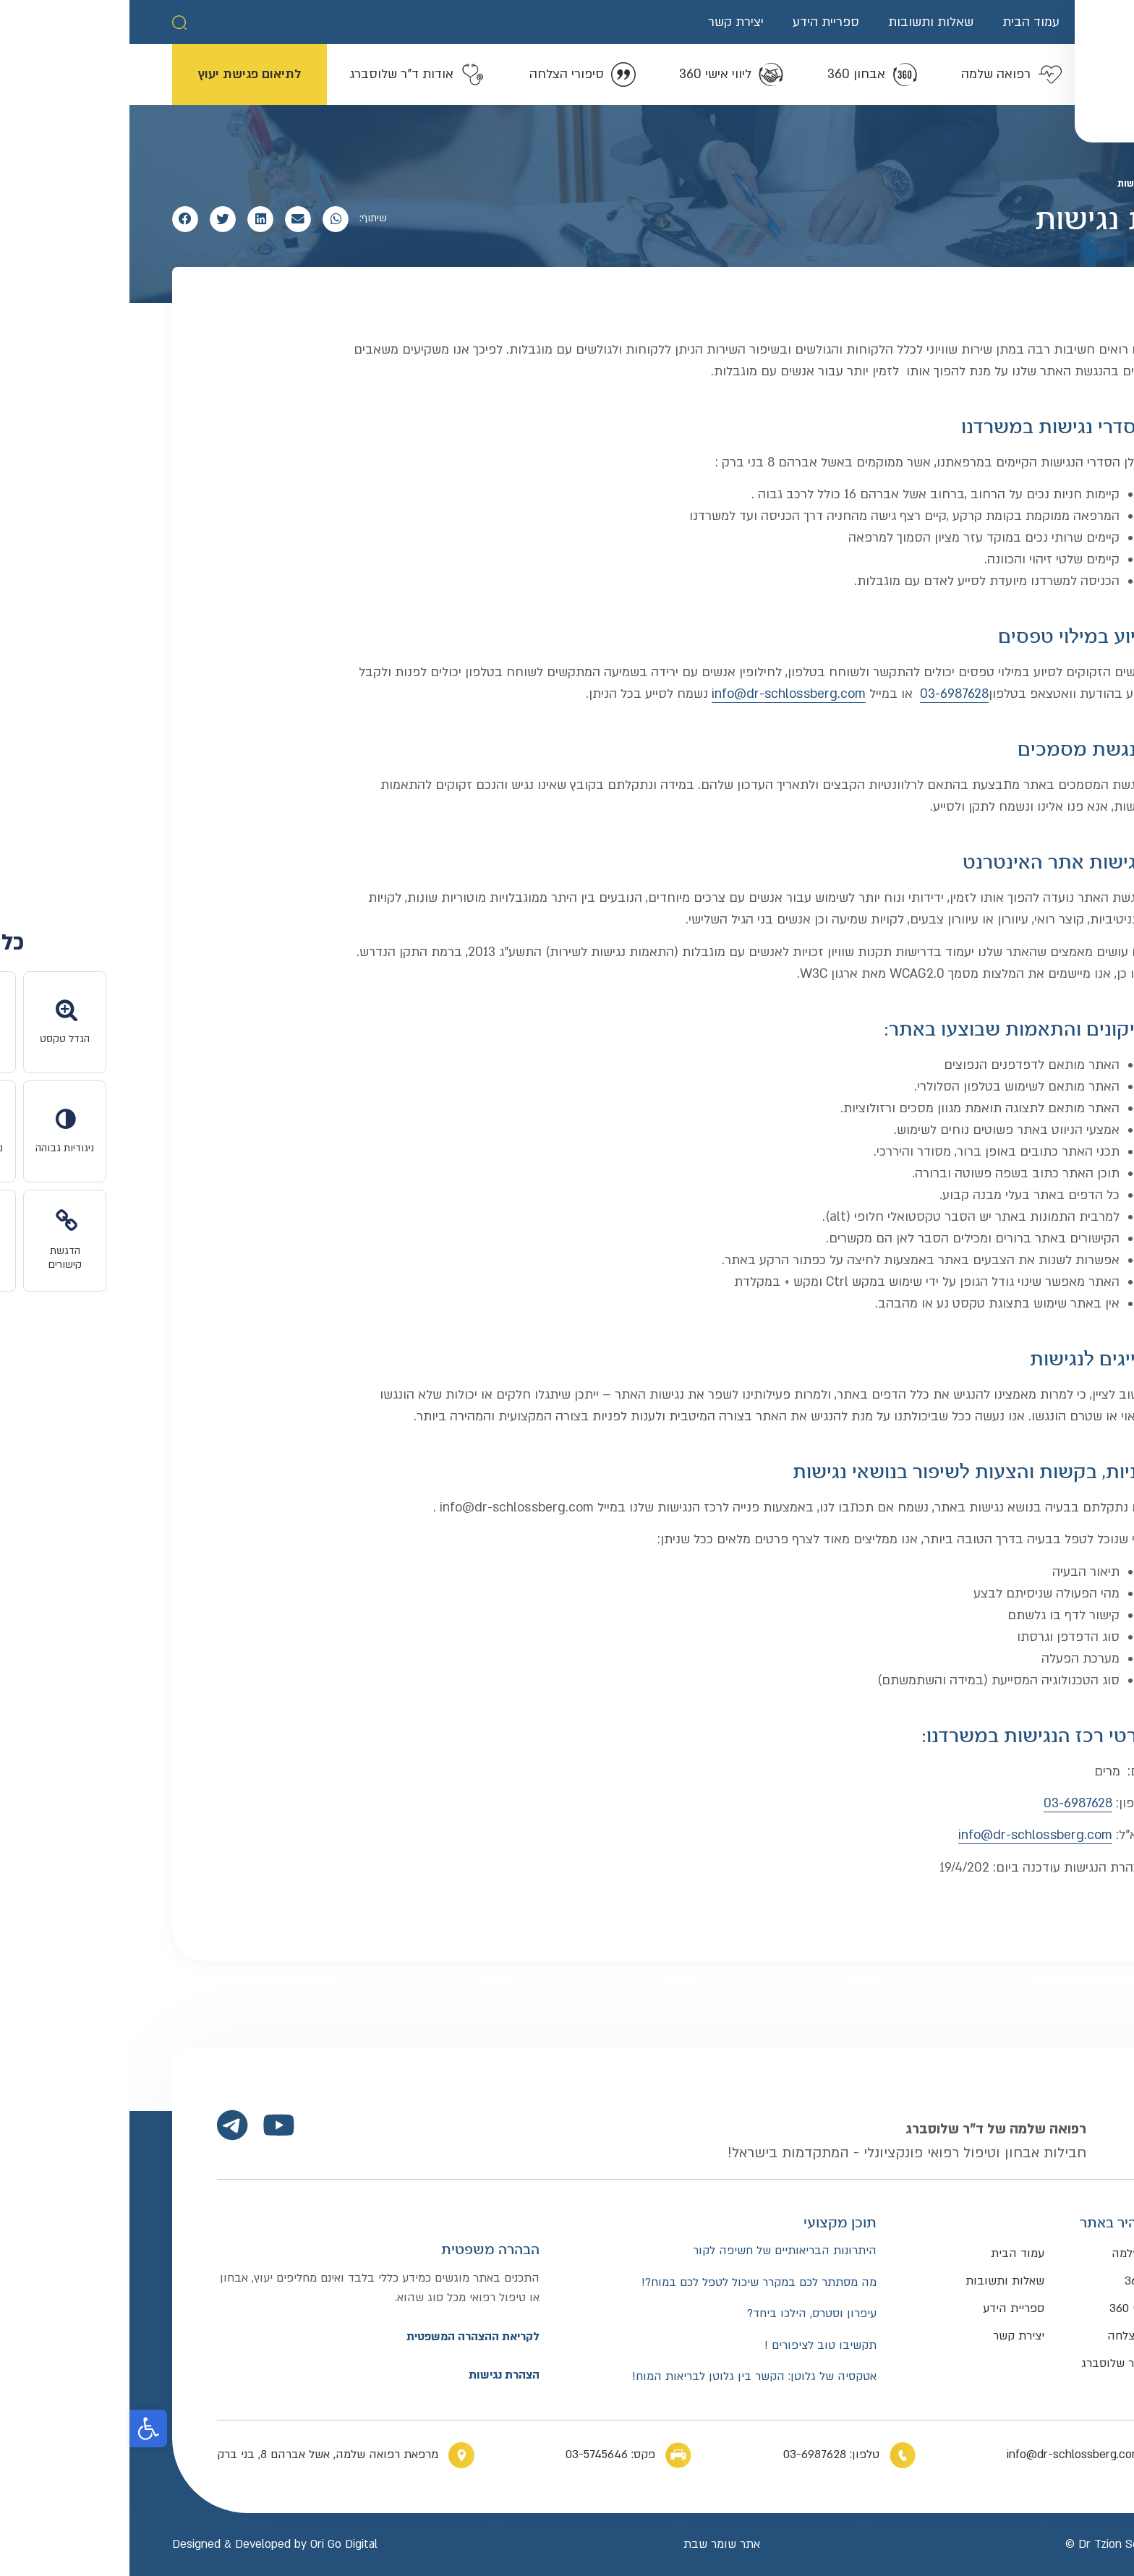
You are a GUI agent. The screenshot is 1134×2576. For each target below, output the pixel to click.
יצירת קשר (606, 22)
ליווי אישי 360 (1013, 2308)
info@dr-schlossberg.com (659, 694)
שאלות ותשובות (801, 22)
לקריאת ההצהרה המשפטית (343, 2337)
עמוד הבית (901, 22)
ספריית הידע (696, 22)
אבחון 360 (1020, 2281)
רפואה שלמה (1014, 2253)
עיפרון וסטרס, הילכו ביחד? (682, 2313)
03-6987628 (824, 694)
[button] (49, 22)
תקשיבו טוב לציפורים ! (691, 2345)
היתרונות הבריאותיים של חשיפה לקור (655, 2251)
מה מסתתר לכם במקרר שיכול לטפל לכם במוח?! (629, 2282)
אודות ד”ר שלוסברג (999, 2363)
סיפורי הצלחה (1012, 2336)
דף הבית (1074, 183)
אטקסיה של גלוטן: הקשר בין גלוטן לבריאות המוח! (625, 2376)
